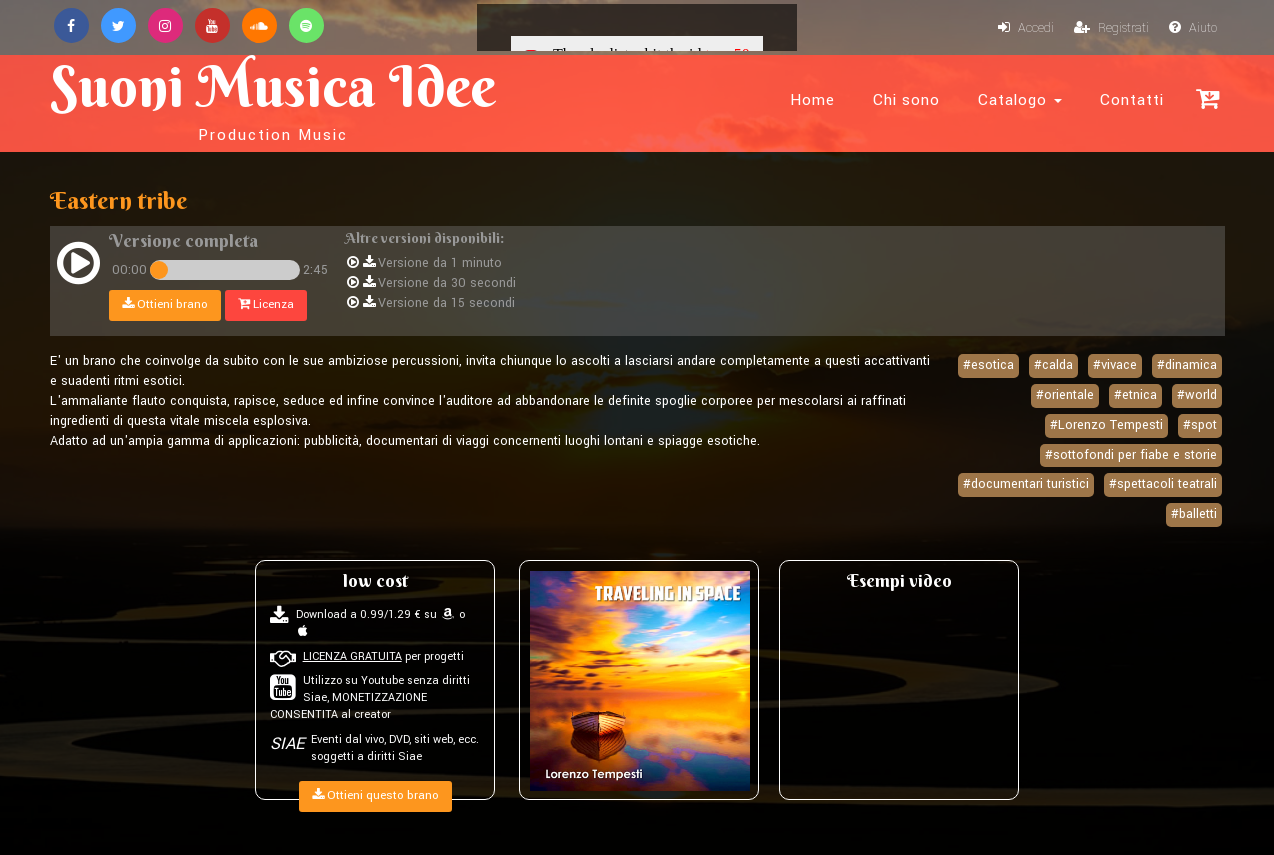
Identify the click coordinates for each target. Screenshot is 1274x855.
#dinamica (1187, 365)
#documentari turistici (1026, 484)
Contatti (1132, 100)
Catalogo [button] (1020, 100)
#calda (1053, 365)
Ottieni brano (165, 304)
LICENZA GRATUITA (352, 656)
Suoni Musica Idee (273, 98)
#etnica (1135, 395)
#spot (1200, 425)
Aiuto (1193, 28)
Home (812, 100)
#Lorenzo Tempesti (1106, 425)
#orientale (1065, 395)
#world (1197, 395)
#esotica (988, 365)
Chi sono (906, 100)
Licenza (266, 304)
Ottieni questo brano (375, 795)
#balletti (1194, 514)
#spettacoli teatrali (1163, 484)
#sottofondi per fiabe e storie (1131, 455)
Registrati (1111, 28)
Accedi (1026, 28)
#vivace (1115, 365)
